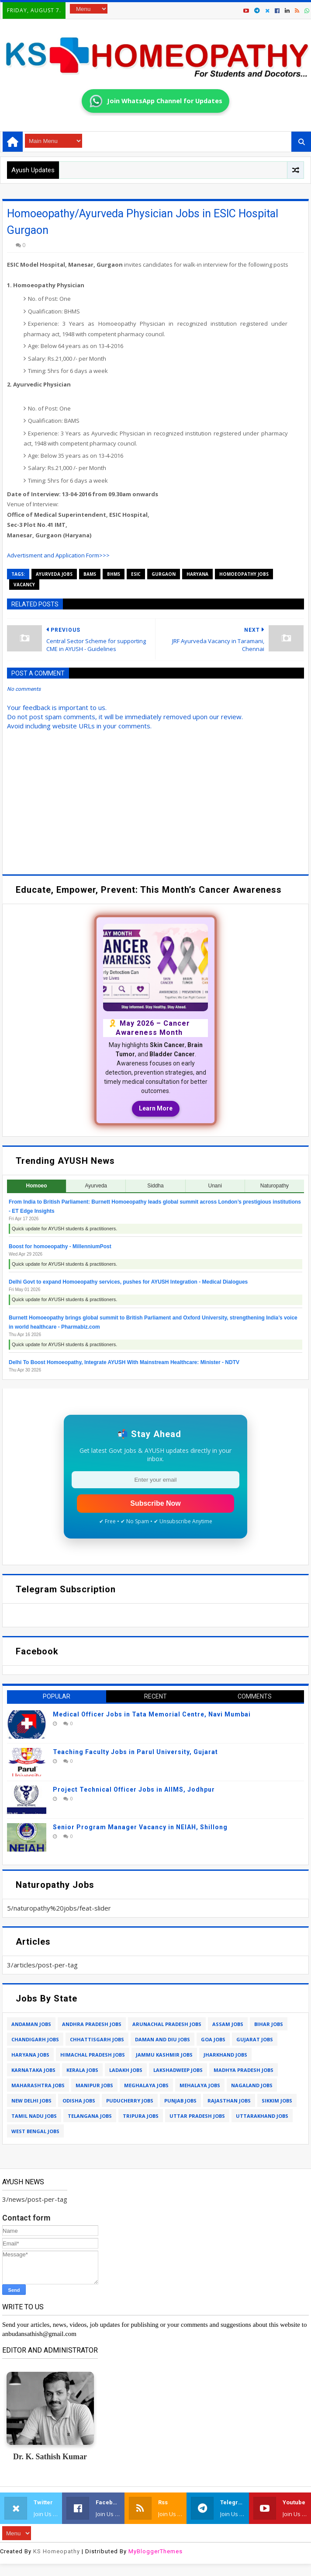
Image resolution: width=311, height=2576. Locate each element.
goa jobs (213, 2039)
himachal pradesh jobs (92, 2054)
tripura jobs (141, 2116)
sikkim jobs (277, 2100)
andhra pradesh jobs (91, 2024)
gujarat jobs (254, 2039)
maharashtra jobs (38, 2085)
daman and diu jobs (162, 2039)
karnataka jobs (33, 2070)
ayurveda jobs (54, 574)
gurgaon (164, 574)
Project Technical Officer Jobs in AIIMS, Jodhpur (134, 1789)
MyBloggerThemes (155, 2551)
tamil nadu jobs (34, 2116)
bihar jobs (268, 2024)
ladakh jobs (125, 2070)
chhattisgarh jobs (97, 2039)
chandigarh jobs (35, 2039)
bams (89, 574)
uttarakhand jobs (262, 2116)
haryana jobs (30, 2054)
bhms (113, 574)
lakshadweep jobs (178, 2070)
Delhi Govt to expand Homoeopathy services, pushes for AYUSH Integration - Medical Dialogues (128, 1282)
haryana (197, 574)
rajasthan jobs (229, 2100)
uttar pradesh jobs (197, 2116)
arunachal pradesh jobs (166, 2024)
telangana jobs (90, 2116)
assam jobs (227, 2024)
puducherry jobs (129, 2100)
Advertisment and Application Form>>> (58, 555)
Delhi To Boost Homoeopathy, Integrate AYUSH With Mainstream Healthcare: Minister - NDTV (124, 1362)
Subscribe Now (155, 1503)
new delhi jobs (31, 2100)
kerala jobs (82, 2070)
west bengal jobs (35, 2131)
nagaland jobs (252, 2085)
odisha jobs (78, 2100)
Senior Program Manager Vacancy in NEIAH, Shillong (140, 1827)
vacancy (24, 584)
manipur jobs (94, 2085)
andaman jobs (31, 2024)
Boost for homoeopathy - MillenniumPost (60, 1246)
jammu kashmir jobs (164, 2054)
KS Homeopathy (56, 2551)
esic (136, 574)
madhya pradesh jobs (243, 2070)
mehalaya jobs (200, 2085)
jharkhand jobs (225, 2054)
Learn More (156, 1108)
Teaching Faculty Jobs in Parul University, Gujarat (135, 1751)
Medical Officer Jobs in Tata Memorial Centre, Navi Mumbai (152, 1714)
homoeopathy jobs (244, 574)
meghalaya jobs (146, 2085)
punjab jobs (180, 2100)
